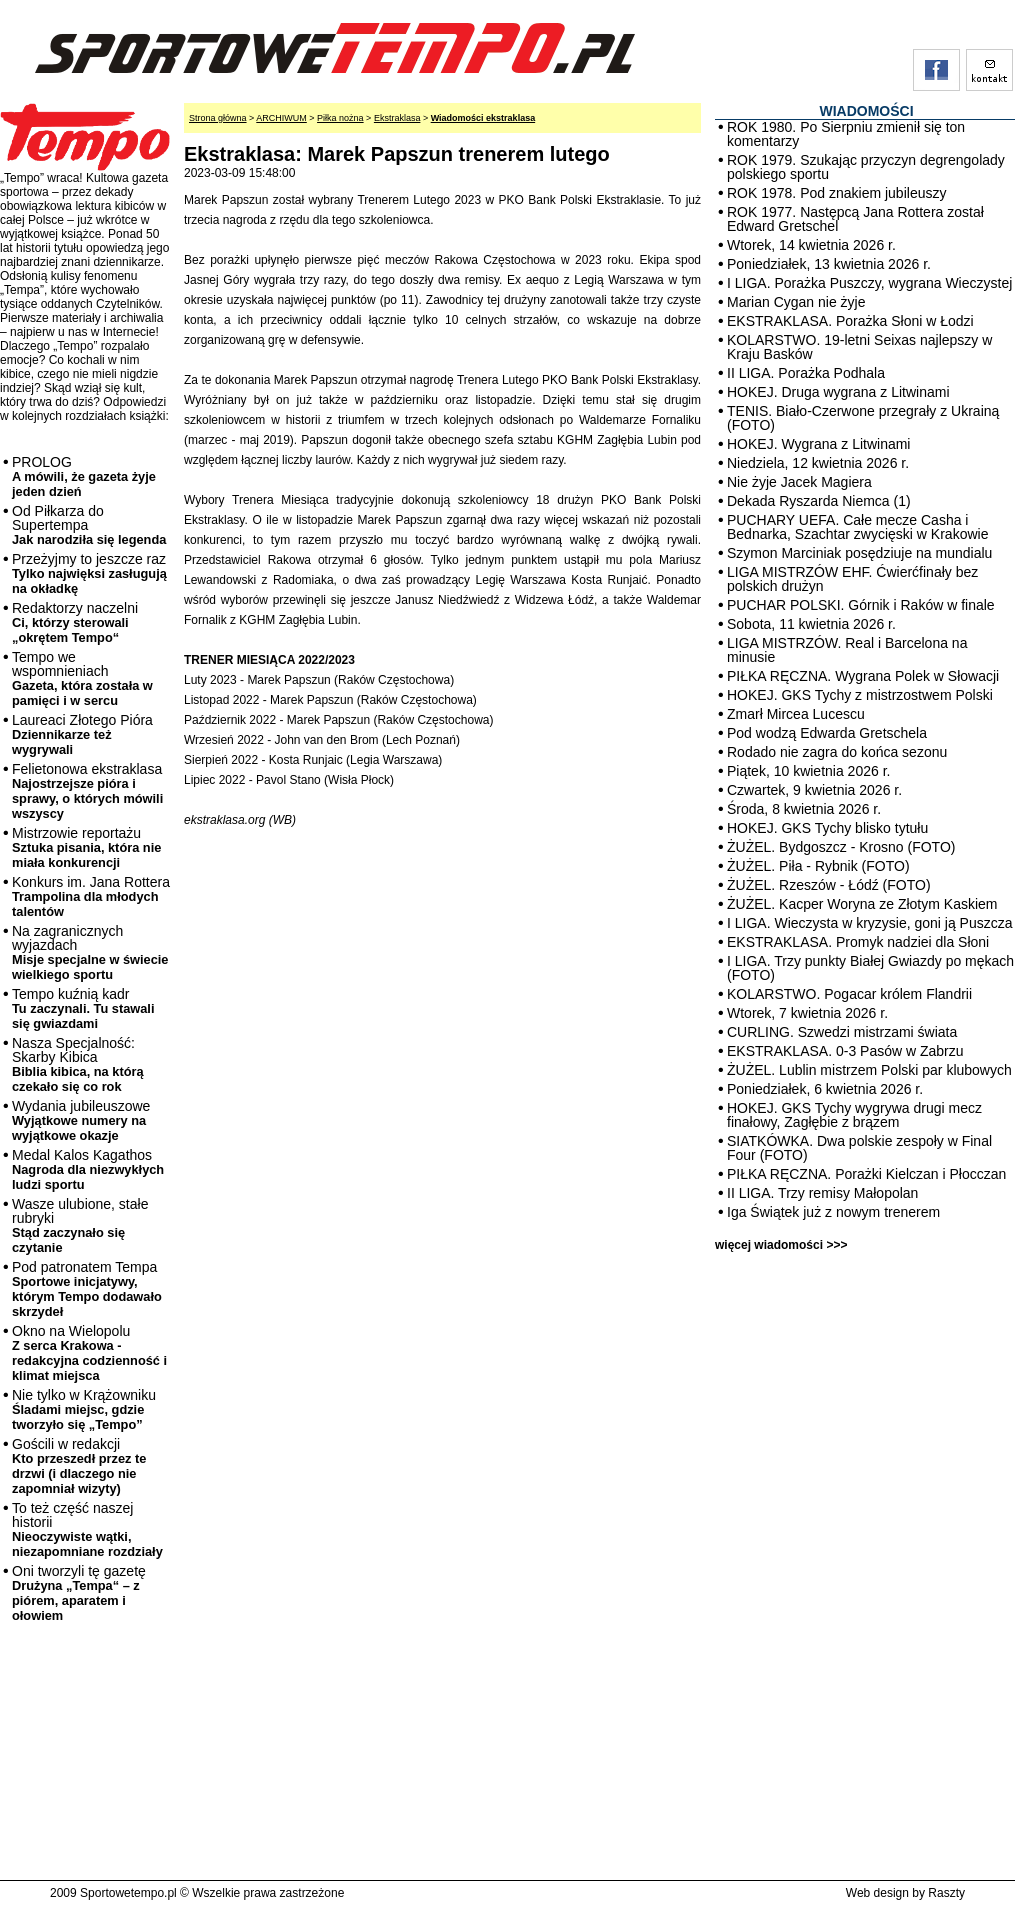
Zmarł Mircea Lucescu (796, 714)
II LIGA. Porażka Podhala (806, 373)
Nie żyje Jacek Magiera (799, 482)
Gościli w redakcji (79, 1466)
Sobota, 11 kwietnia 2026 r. (811, 624)
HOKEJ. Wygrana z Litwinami (818, 444)
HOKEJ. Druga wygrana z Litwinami (838, 392)
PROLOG (84, 476)
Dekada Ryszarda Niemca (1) (819, 501)
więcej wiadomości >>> (781, 1245)
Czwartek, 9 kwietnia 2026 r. (814, 790)
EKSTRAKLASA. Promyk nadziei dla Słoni (858, 942)
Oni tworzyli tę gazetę (79, 1593)
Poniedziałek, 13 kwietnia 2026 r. (829, 264)
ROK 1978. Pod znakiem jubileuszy (836, 193)
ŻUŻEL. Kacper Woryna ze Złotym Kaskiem (862, 904)
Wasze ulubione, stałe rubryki (80, 1225)
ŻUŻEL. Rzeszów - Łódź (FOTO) (829, 885)
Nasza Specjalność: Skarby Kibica (78, 1064)
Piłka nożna (340, 118)
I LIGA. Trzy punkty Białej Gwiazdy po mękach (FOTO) (870, 968)
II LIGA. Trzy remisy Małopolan (822, 1193)
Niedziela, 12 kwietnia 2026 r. (818, 463)
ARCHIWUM (281, 118)
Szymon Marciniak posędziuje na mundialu (859, 553)
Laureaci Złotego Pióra (82, 734)
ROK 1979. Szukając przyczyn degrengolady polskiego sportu (866, 167)
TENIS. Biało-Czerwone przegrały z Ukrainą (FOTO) (863, 418)
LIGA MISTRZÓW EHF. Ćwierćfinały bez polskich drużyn (852, 579)
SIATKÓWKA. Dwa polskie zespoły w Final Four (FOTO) (859, 1148)
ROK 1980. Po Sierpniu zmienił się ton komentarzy (846, 134)
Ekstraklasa (397, 118)
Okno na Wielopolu (89, 1353)
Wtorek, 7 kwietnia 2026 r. (807, 1013)
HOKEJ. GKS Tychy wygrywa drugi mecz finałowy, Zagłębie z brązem (854, 1115)
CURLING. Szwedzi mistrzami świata (842, 1032)
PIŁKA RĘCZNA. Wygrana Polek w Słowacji (863, 676)
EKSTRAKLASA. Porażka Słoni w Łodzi (850, 321)
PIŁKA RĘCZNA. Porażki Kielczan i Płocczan (866, 1174)
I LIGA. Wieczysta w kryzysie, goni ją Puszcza (870, 923)
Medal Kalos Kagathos (88, 1169)
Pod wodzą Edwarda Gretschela (827, 733)
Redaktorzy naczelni (75, 622)
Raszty (946, 1893)
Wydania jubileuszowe (81, 1120)
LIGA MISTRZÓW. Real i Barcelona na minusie (847, 650)
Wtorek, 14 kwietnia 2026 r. (811, 245)
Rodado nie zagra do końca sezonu (837, 752)
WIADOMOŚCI (866, 111)
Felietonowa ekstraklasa (87, 791)
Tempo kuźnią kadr (83, 1008)
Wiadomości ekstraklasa (483, 118)
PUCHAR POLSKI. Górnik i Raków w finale (861, 605)
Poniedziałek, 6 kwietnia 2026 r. (825, 1089)
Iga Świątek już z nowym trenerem (833, 1212)
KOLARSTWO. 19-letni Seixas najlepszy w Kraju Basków (859, 347)
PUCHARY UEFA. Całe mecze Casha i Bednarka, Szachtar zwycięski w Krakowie (857, 527)
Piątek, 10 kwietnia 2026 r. (808, 771)
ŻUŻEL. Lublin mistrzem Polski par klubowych (869, 1070)
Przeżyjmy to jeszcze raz (89, 573)
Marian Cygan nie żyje (796, 302)
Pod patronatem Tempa (87, 1289)
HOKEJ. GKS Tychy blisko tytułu (827, 828)
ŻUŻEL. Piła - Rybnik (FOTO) (818, 866)
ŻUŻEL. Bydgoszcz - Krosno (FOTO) (841, 847)
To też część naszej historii (87, 1529)
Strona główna (218, 118)
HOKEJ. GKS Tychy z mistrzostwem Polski (860, 695)
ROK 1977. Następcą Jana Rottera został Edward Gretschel (855, 219)
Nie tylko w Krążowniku (84, 1409)
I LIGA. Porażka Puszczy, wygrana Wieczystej (869, 283)
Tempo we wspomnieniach (82, 678)
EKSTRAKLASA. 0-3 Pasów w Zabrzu (845, 1051)
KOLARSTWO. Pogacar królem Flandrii (849, 994)
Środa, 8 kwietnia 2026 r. (804, 809)
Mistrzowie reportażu (86, 847)
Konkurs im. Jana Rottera (91, 896)
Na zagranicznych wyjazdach (90, 952)
